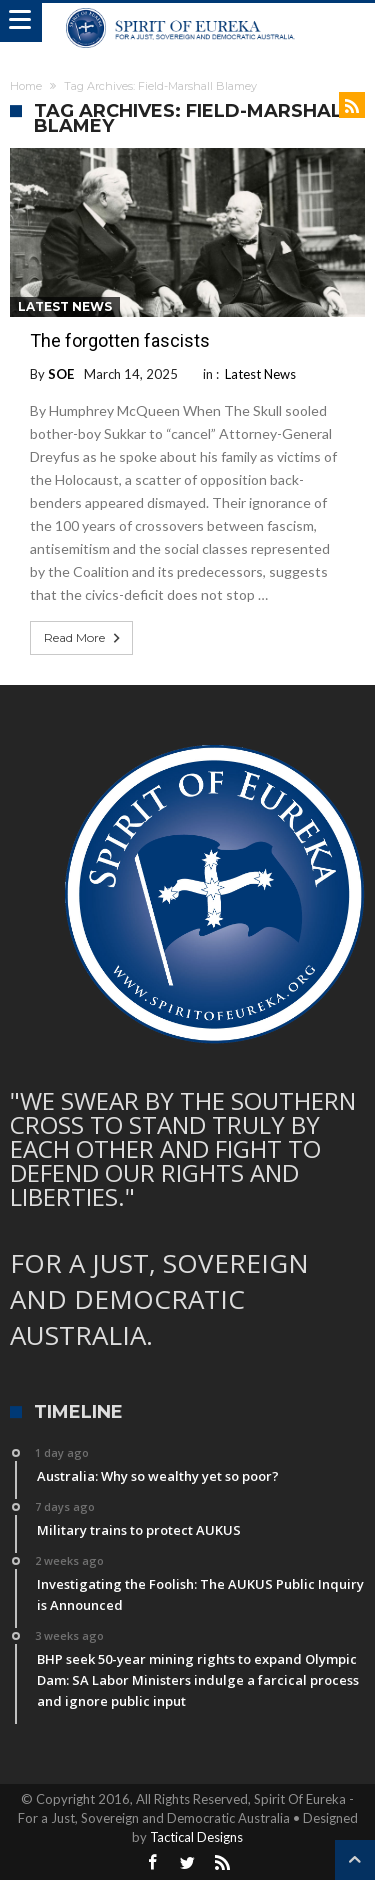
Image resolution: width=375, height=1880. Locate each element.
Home (26, 86)
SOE (61, 374)
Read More (84, 638)
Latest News (65, 306)
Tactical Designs (196, 1837)
